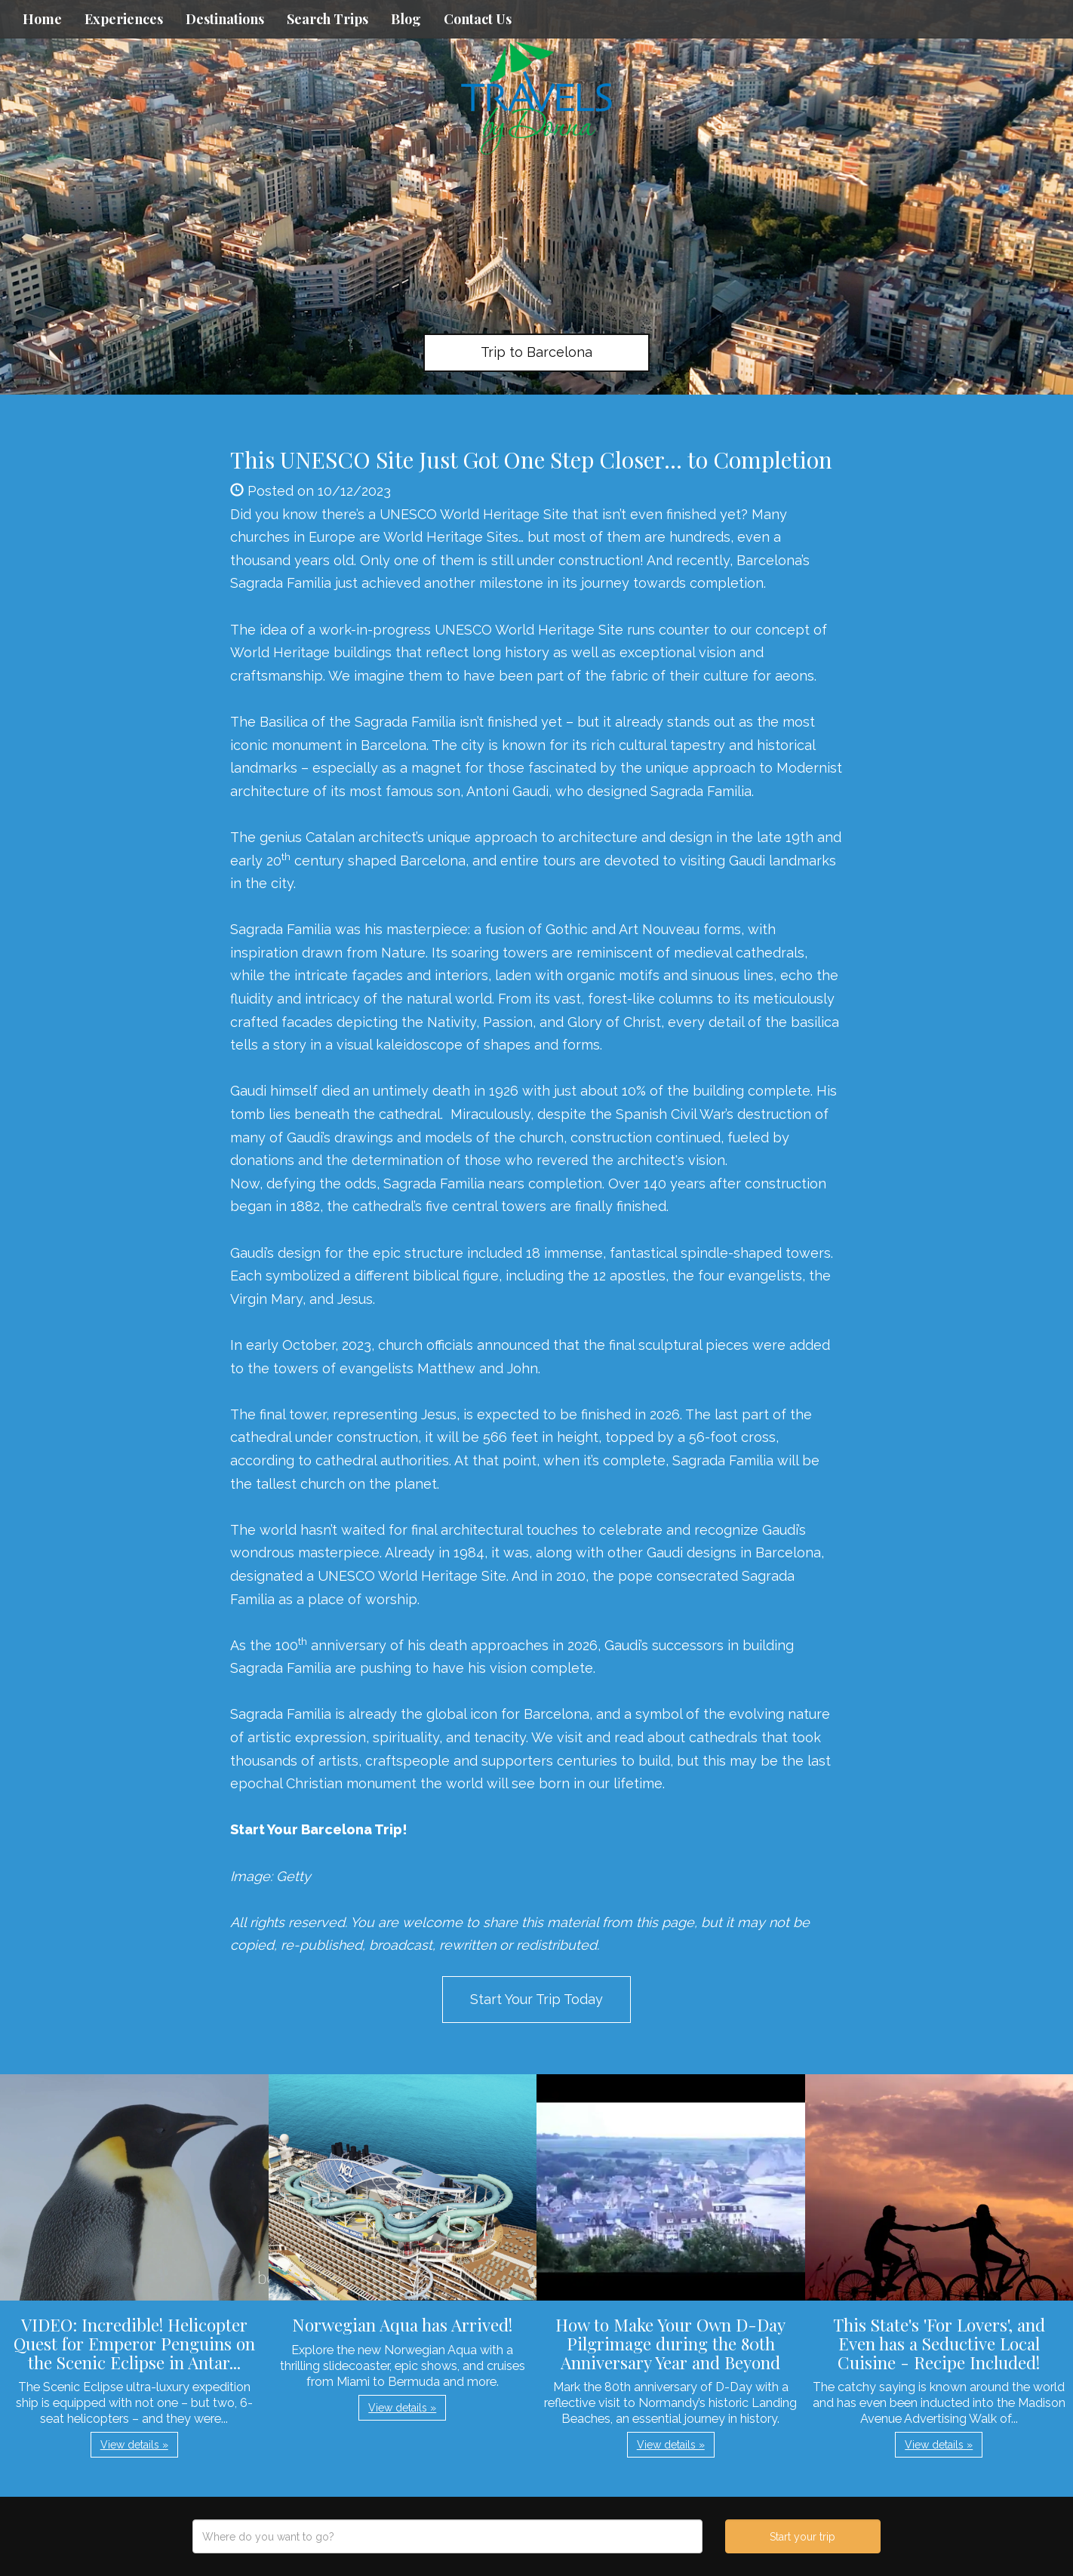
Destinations (225, 19)
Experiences (124, 19)
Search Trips (327, 19)
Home (42, 19)
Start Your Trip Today (536, 1999)
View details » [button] (134, 2445)
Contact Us (478, 19)
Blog (406, 19)
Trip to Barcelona (536, 352)
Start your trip (802, 2537)
